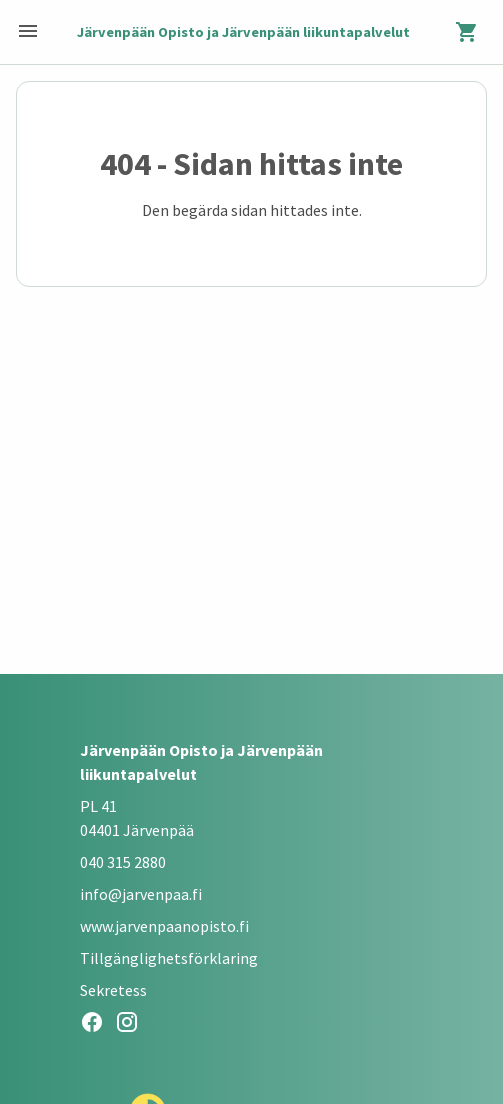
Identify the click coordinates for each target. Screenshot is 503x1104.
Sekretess (113, 990)
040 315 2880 (123, 862)
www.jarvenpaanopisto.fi (164, 926)
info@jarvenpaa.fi (141, 894)
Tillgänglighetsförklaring (169, 958)
